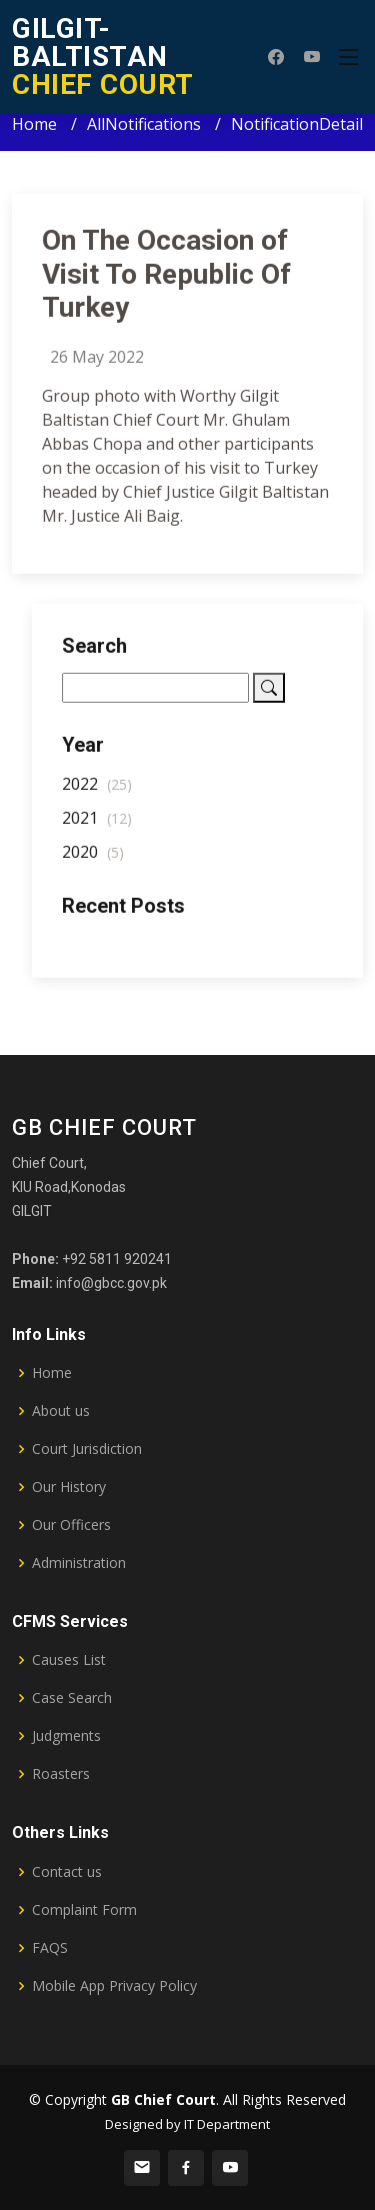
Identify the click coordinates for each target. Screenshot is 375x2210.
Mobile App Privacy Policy (114, 1986)
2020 (93, 859)
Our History (69, 1487)
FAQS (50, 1948)
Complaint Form (84, 1910)
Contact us (67, 1872)
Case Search (72, 1698)
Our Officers (71, 1525)
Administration (79, 1563)
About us (61, 1411)
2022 (97, 791)
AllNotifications (144, 124)
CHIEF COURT (103, 56)
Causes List (69, 1660)
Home (34, 124)
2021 (97, 825)
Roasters (61, 1774)
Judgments (66, 1736)
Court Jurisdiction (87, 1449)
